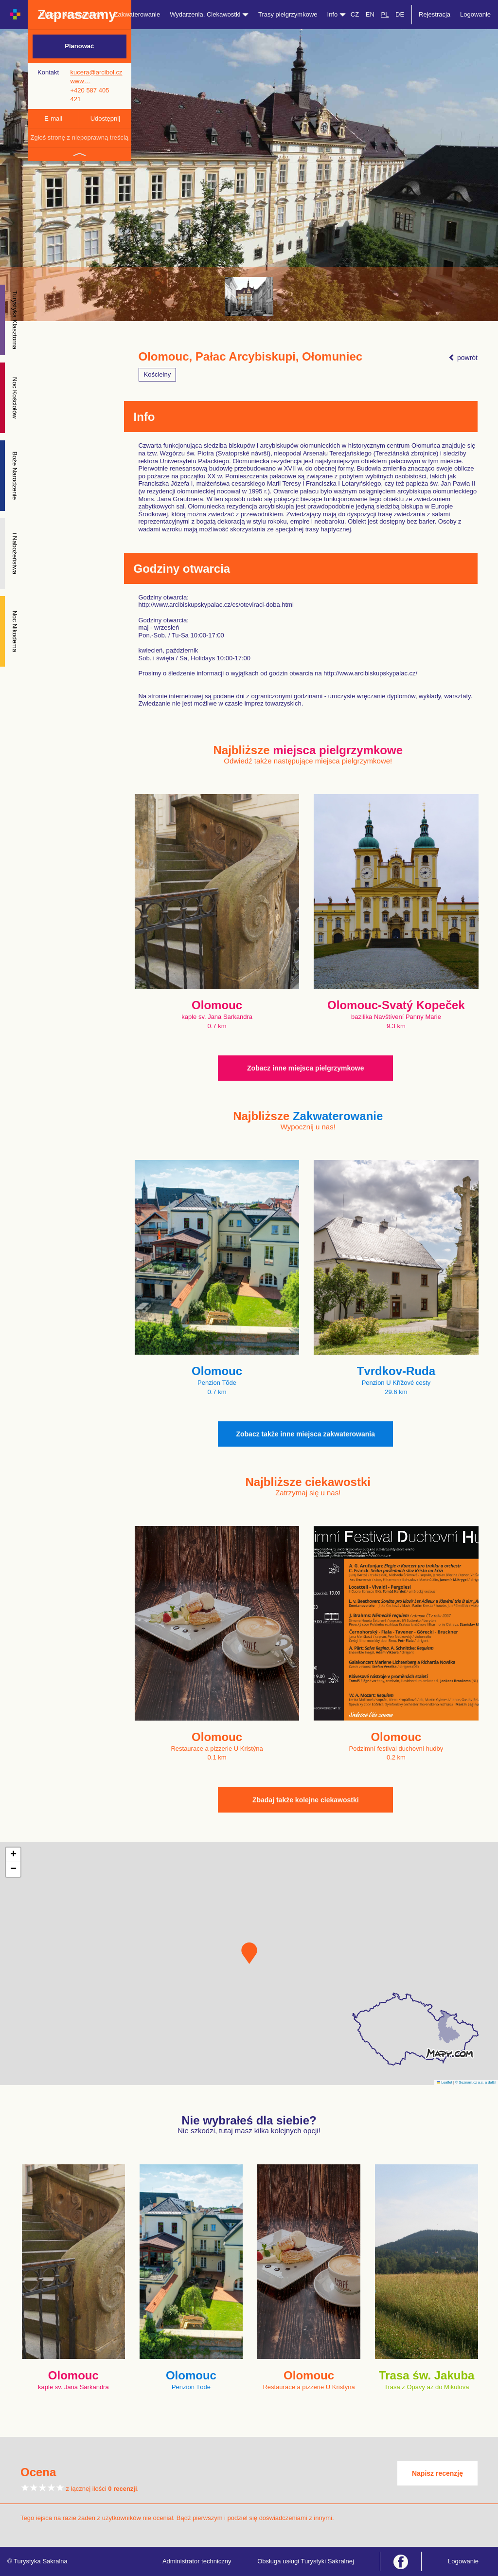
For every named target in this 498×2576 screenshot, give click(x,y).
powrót (463, 358)
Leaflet (444, 2082)
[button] (249, 1953)
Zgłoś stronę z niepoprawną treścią (79, 137)
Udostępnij (105, 118)
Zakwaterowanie (137, 14)
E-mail (53, 118)
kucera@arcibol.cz (96, 72)
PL (385, 14)
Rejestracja (434, 14)
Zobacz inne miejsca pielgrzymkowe (305, 1068)
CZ (355, 14)
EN (370, 14)
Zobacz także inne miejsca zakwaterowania (305, 1434)
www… (80, 81)
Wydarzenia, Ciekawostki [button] (209, 14)
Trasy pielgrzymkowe (288, 14)
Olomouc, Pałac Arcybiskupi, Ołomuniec (251, 356)
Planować (79, 46)
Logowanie (475, 14)
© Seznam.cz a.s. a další (475, 2082)
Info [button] (336, 14)
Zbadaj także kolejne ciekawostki (305, 1800)
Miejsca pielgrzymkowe (72, 14)
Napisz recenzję (437, 2473)
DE (399, 14)
